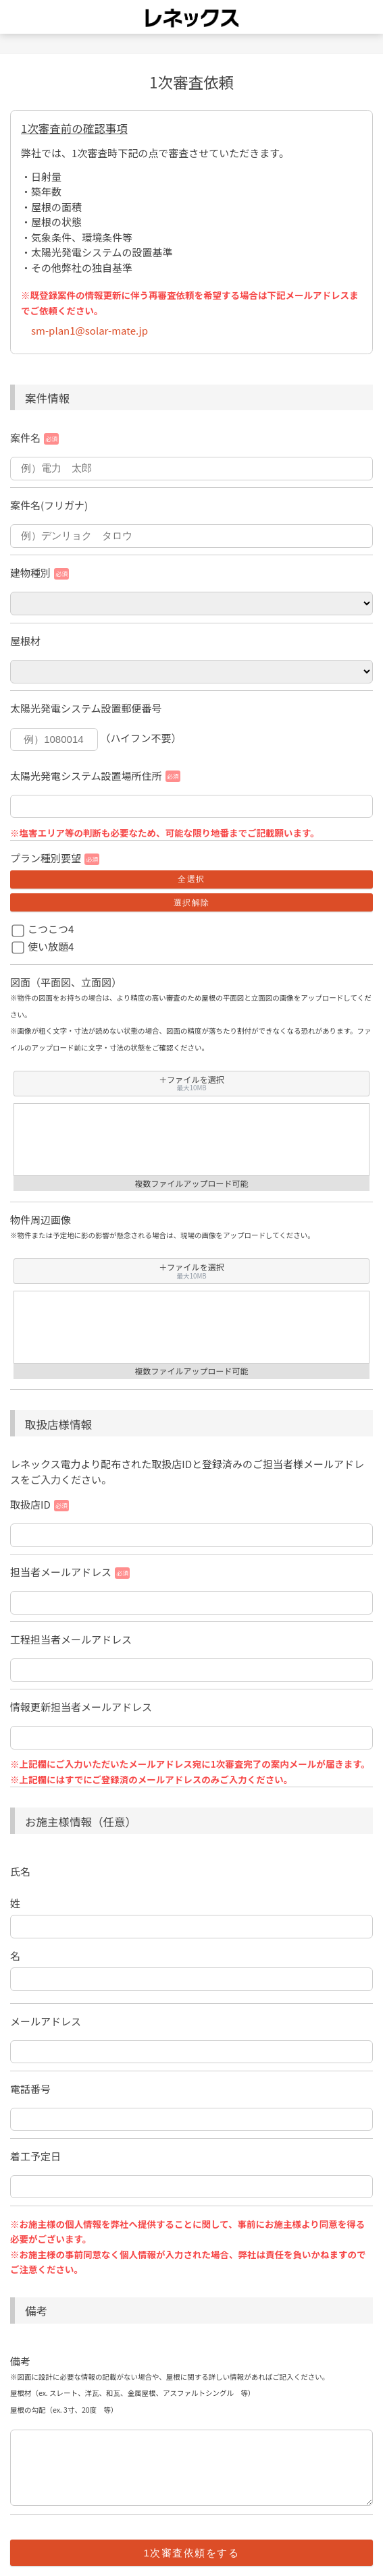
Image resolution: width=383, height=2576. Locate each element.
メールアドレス (45, 2021)
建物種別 (30, 572)
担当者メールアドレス (60, 1572)
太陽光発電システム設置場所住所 (86, 775)
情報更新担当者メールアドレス (81, 1707)
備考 (20, 2361)
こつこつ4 (51, 929)
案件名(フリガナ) (49, 505)
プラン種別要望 (45, 858)
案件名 (25, 437)
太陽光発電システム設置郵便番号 (86, 708)
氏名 (20, 1871)
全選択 (191, 879)
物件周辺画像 (40, 1219)
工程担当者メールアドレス (71, 1639)
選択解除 (192, 902)
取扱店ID (30, 1504)
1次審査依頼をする (192, 2552)
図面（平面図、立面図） (66, 982)
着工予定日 (35, 2156)
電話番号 (30, 2088)
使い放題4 (51, 946)
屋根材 (25, 641)
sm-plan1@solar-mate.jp (89, 330)
